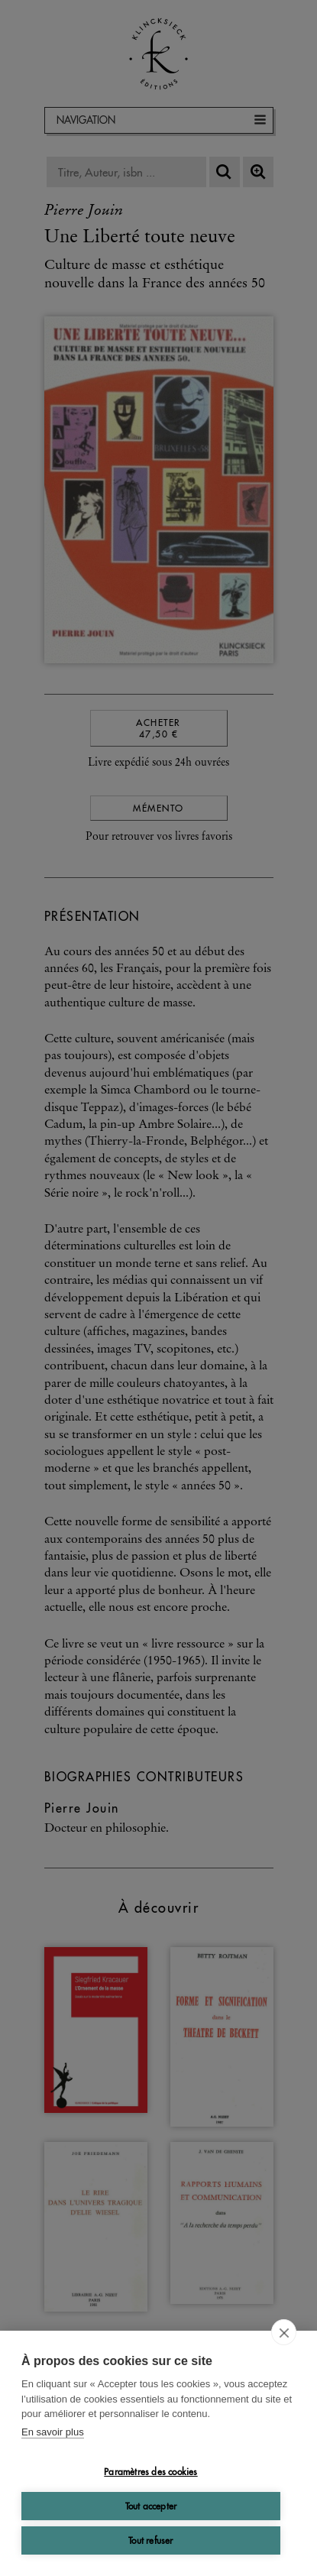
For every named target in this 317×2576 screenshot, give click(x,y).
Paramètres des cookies (150, 2471)
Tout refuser (150, 2540)
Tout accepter (151, 2506)
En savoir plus (52, 2432)
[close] (283, 2332)
